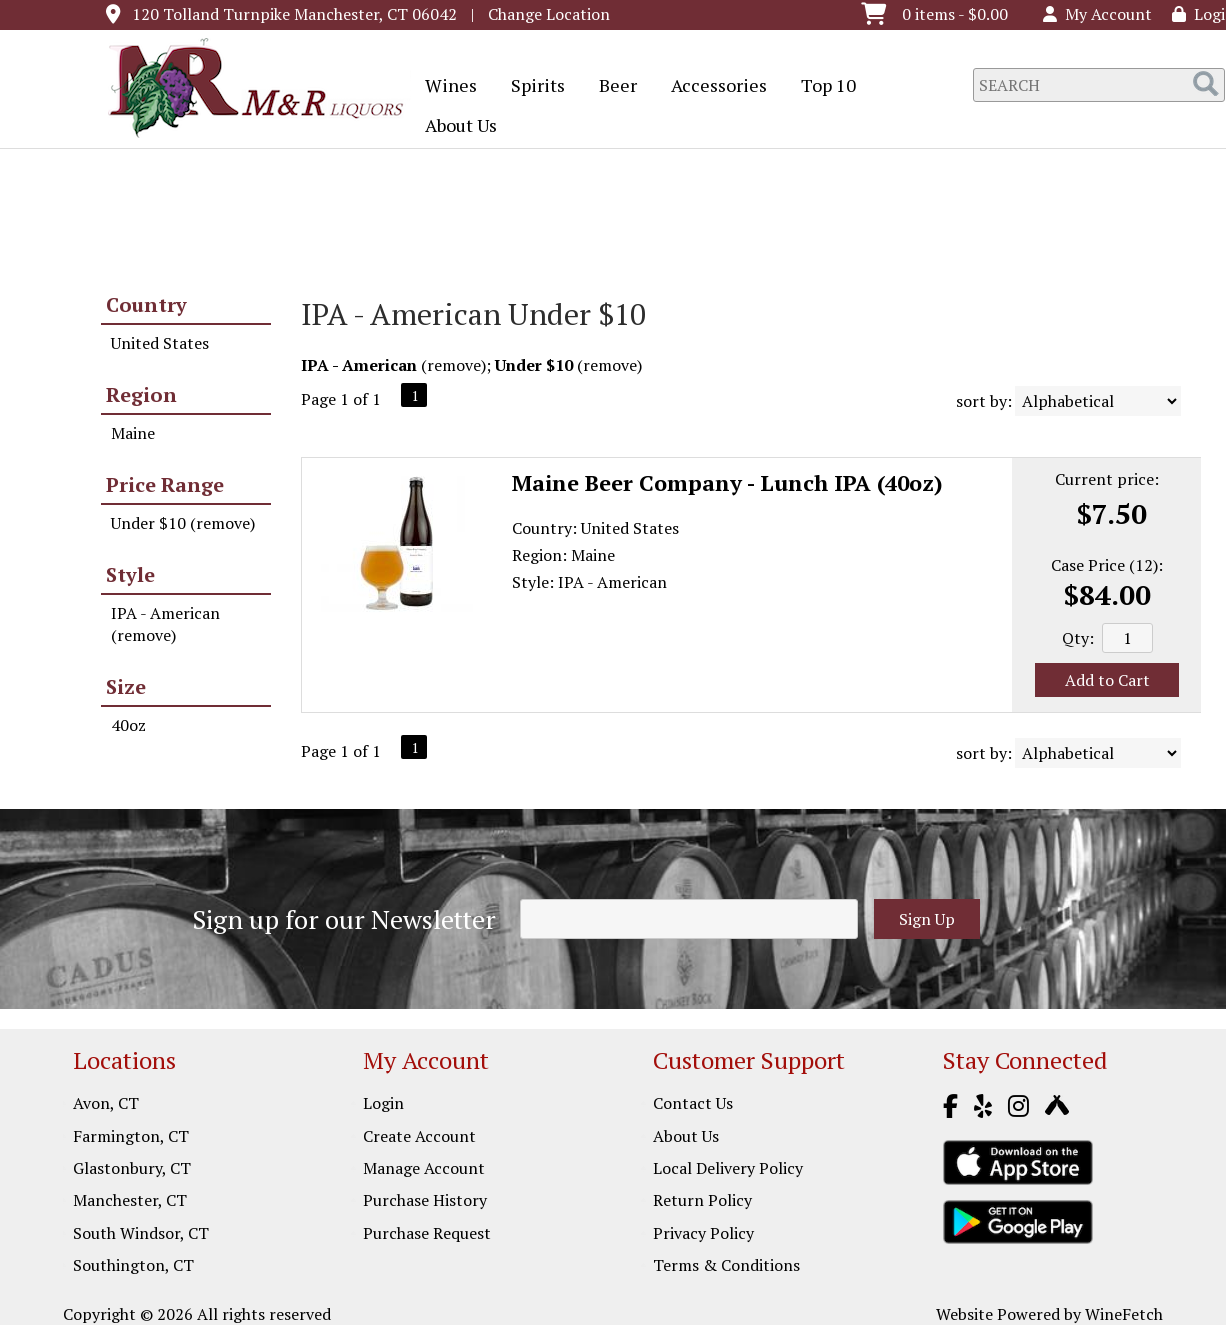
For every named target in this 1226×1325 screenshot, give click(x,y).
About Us (454, 127)
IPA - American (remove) (165, 624)
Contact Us (693, 1103)
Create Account (419, 1136)
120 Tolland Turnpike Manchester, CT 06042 (294, 14)
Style (130, 574)
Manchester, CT (130, 1200)
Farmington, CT (131, 1136)
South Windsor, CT (141, 1233)
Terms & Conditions (726, 1265)
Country (146, 304)
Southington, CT (133, 1265)
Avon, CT (106, 1103)
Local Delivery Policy (728, 1168)
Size (126, 686)
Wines (444, 87)
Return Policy (702, 1200)
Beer (611, 87)
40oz (128, 725)
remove (454, 365)
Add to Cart (1107, 680)
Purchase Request (427, 1233)
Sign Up (927, 919)
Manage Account (424, 1168)
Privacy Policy (703, 1233)
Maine (133, 433)
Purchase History (425, 1200)
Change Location (549, 14)
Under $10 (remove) (183, 523)
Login (383, 1103)
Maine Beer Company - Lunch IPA (727, 482)
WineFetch (1124, 1314)
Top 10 (822, 87)
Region (141, 394)
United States (160, 343)
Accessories (712, 87)
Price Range (165, 484)
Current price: (1107, 479)
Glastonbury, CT (132, 1168)
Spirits (531, 87)
